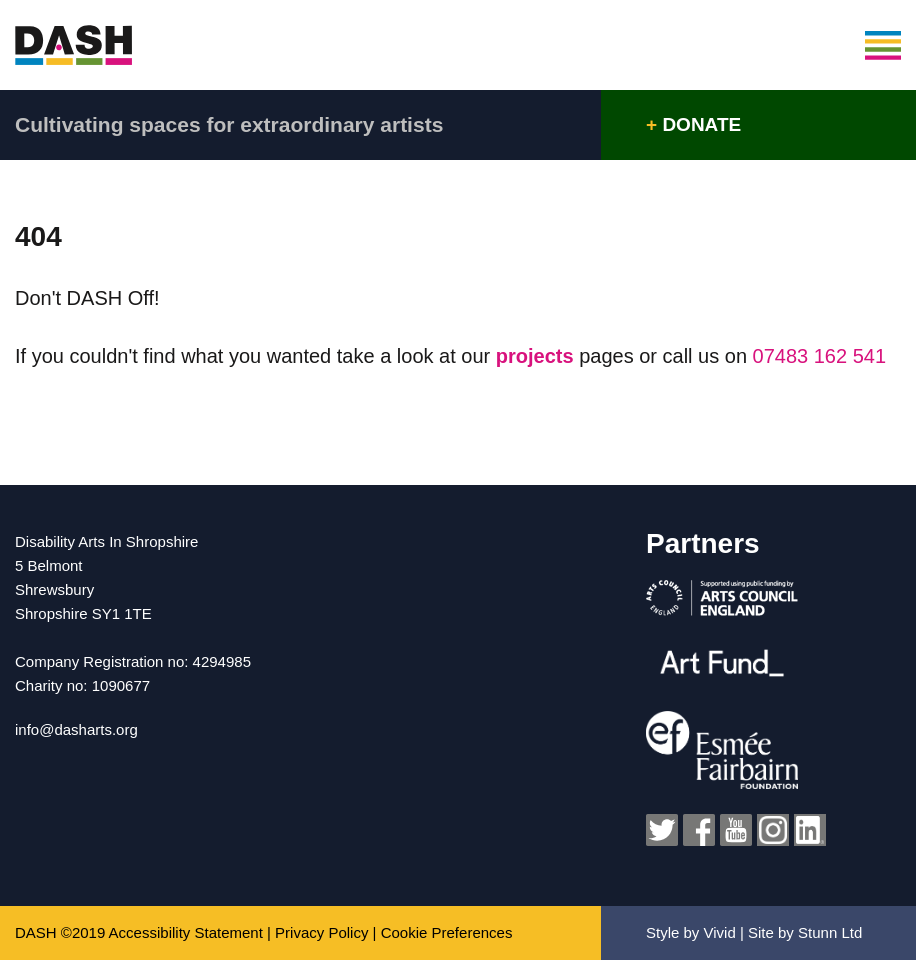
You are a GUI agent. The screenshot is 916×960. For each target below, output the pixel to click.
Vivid (720, 932)
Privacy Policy (321, 932)
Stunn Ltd (830, 932)
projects (537, 356)
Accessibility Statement (186, 932)
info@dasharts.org (76, 729)
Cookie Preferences (447, 932)
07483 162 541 (819, 356)
